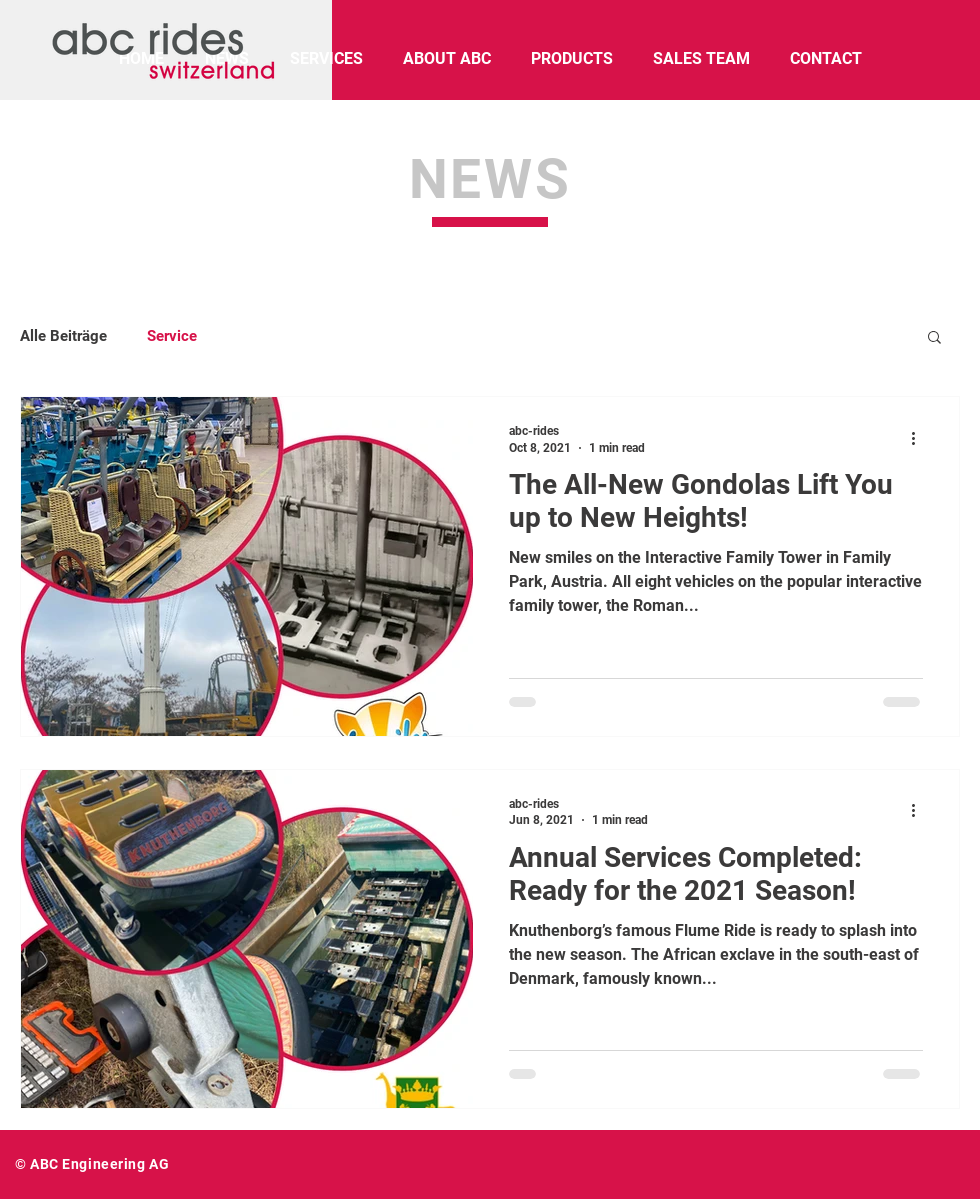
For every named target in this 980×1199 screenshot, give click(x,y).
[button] (934, 338)
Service (172, 336)
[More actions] (920, 438)
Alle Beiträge (63, 336)
